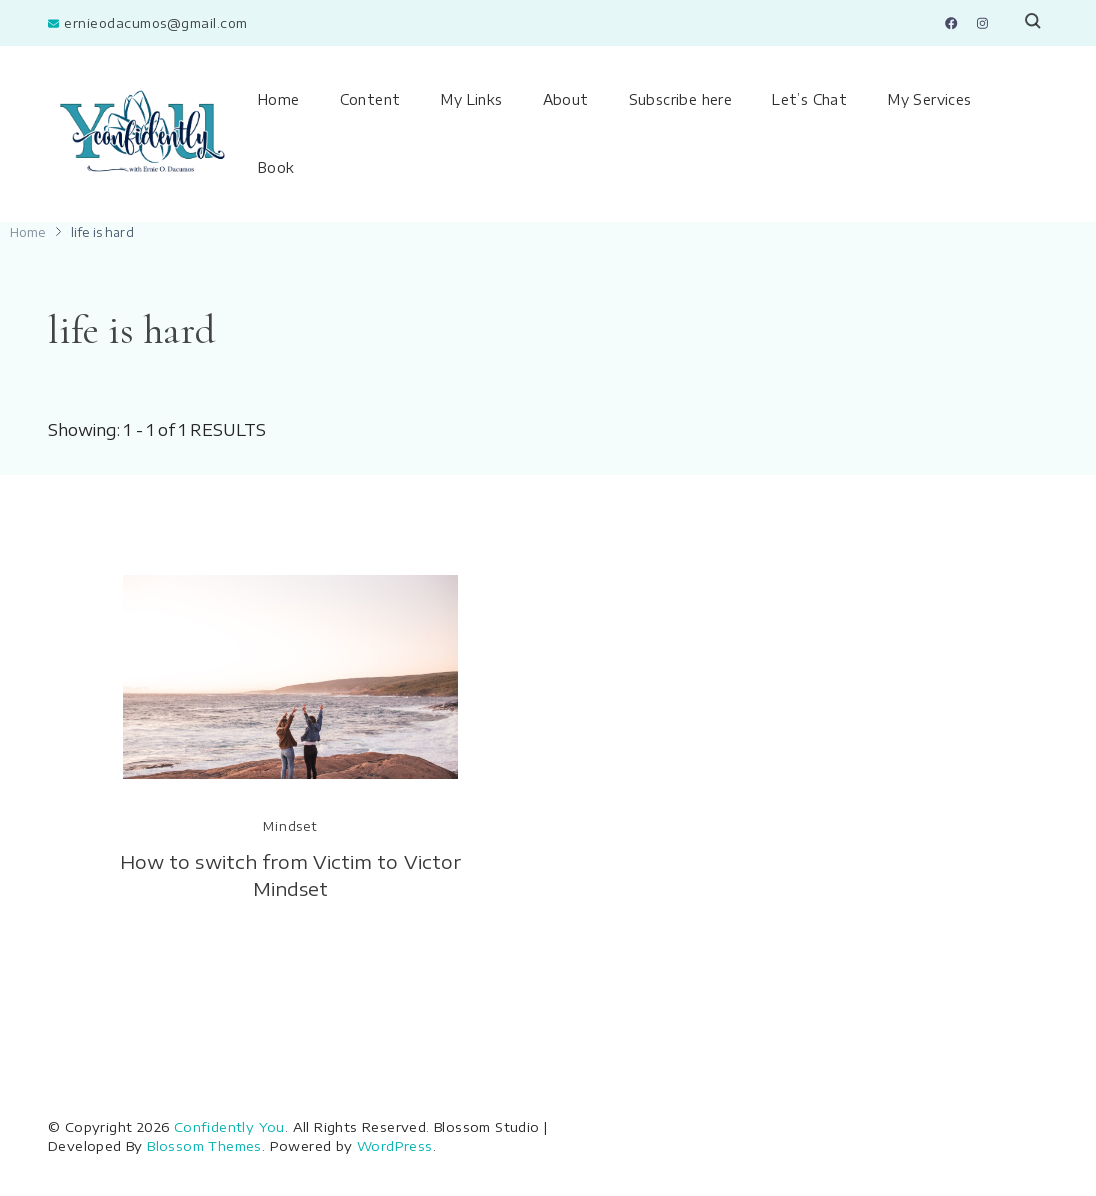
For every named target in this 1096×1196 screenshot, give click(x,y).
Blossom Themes (204, 1146)
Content (370, 99)
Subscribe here (681, 99)
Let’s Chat (809, 99)
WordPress (395, 1146)
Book (276, 167)
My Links (471, 99)
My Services (929, 99)
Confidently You (229, 1127)
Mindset (290, 826)
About (566, 99)
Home (279, 99)
